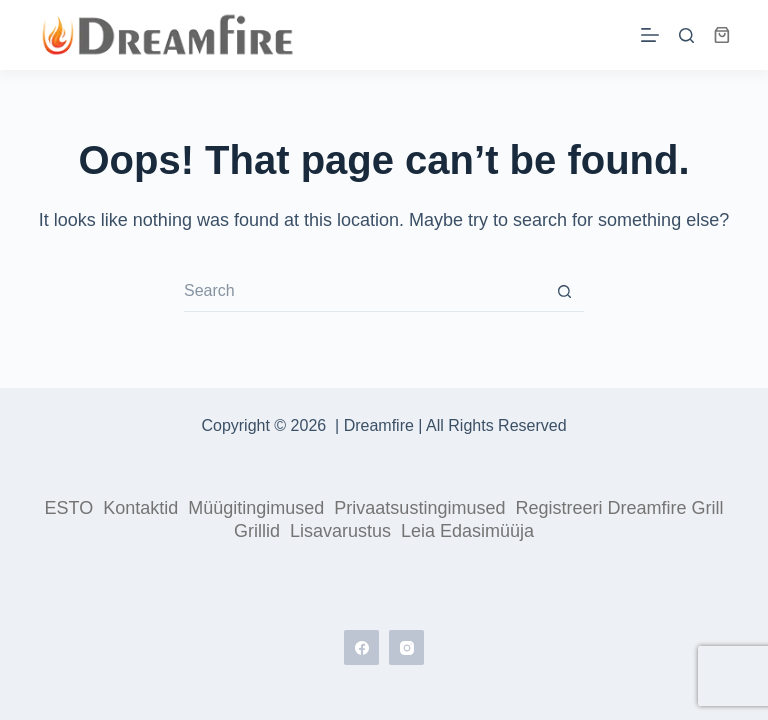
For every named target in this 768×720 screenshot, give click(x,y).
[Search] (686, 35)
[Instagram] (406, 647)
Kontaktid (140, 508)
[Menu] (650, 35)
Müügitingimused (256, 508)
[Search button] (564, 292)
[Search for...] (364, 292)
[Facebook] (361, 647)
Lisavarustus (340, 531)
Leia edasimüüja (467, 531)
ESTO (69, 508)
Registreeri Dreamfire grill (619, 508)
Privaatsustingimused (419, 508)
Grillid (257, 531)
